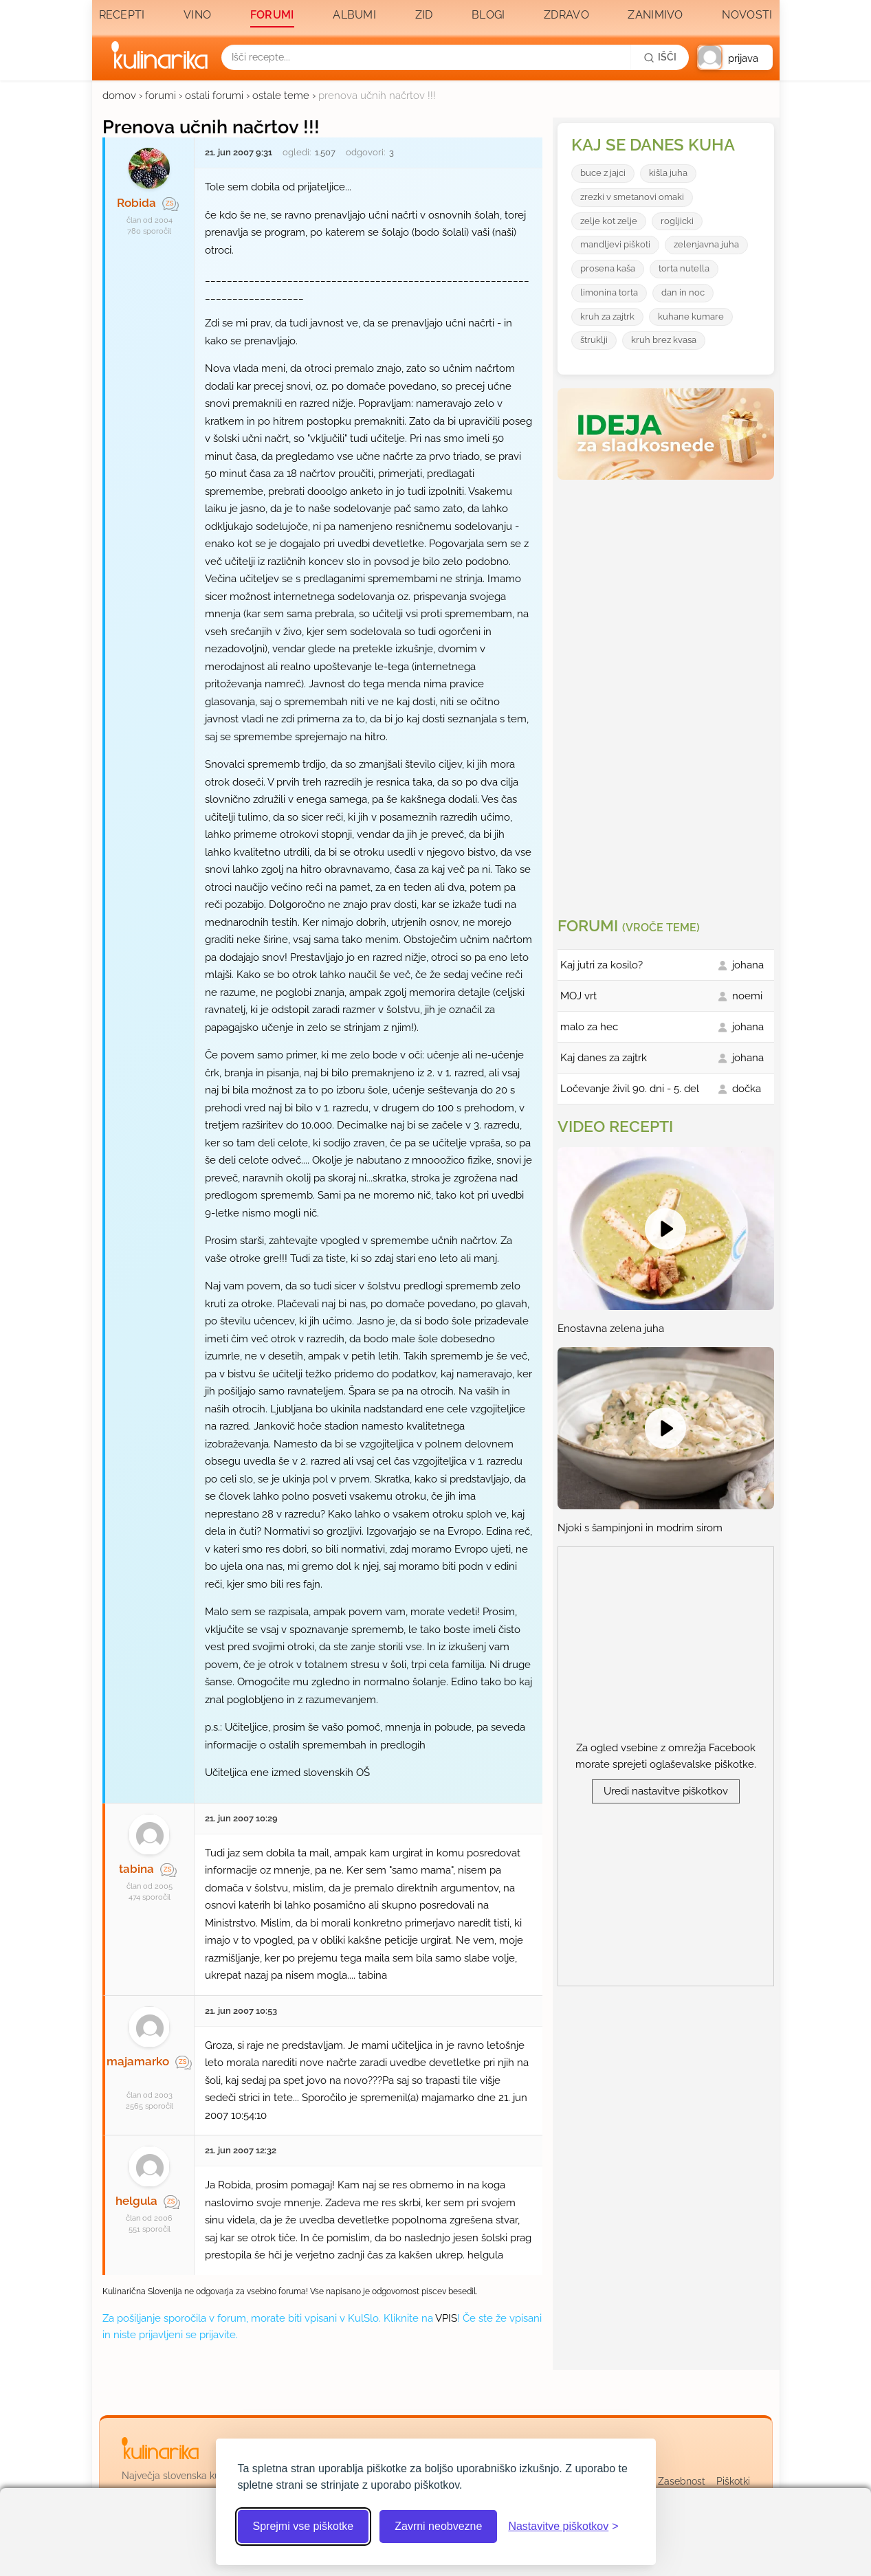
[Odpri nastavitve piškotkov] (563, 2526)
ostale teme (280, 95)
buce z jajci (603, 173)
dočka (746, 1088)
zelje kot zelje (608, 221)
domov (119, 95)
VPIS (446, 2318)
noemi (747, 996)
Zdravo (566, 14)
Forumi (272, 14)
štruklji (594, 340)
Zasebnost (681, 2481)
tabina (136, 1869)
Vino (197, 14)
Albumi (354, 14)
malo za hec (589, 1027)
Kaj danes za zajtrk (603, 1058)
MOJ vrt (578, 996)
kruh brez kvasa (663, 340)
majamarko (138, 2061)
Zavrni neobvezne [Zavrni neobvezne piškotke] (438, 2526)
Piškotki (733, 2481)
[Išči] (660, 57)
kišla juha (668, 173)
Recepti (122, 14)
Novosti (747, 14)
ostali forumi (214, 95)
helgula (136, 2201)
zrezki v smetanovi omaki (632, 197)
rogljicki (677, 221)
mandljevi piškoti (615, 244)
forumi (160, 95)
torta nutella (684, 268)
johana (748, 965)
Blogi (488, 14)
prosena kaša (607, 268)
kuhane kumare (691, 316)
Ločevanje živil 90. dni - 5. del (629, 1088)
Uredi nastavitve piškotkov (666, 1791)
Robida (136, 203)
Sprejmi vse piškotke (303, 2526)
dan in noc (683, 292)
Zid (424, 14)
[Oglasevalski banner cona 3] (667, 693)
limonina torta (609, 292)
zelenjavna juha (706, 244)
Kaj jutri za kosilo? (601, 965)
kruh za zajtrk (607, 316)
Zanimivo (655, 14)
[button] (735, 57)
